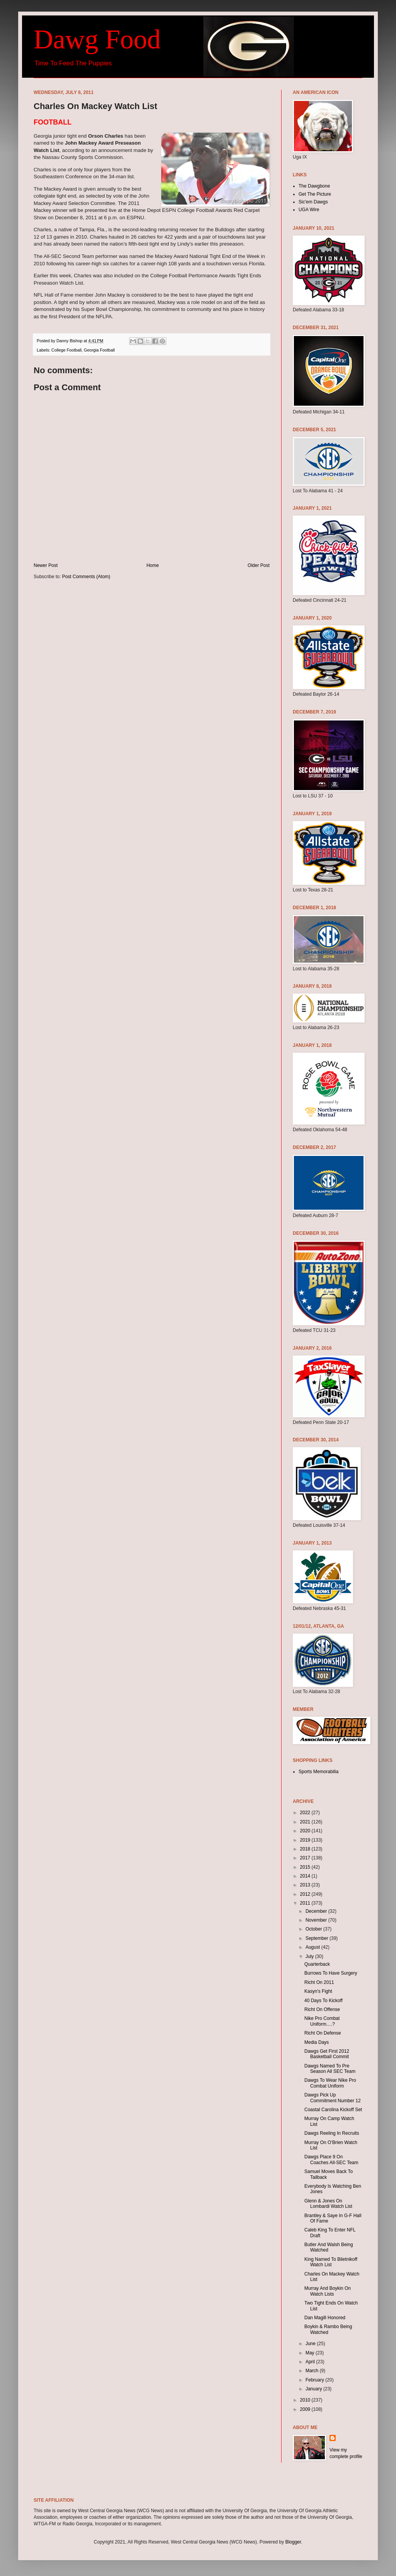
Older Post (259, 565)
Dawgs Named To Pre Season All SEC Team (329, 2068)
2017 (306, 1858)
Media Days (316, 2042)
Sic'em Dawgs (313, 202)
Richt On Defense (322, 2033)
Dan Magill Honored (324, 2317)
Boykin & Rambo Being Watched (328, 2329)
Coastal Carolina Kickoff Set (333, 2109)
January (314, 2389)
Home (153, 565)
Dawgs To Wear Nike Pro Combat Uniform (330, 2083)
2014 (306, 1876)
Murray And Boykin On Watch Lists (327, 2291)
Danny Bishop (70, 340)
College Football (66, 350)
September (317, 1938)
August (313, 1947)
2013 (306, 1885)
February (315, 2380)
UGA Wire (309, 209)
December (317, 1911)
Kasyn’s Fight (318, 1991)
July (310, 1956)
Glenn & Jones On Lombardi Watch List (328, 2203)
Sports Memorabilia (318, 1771)
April (311, 2361)
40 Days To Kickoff (323, 2000)
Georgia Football (99, 350)
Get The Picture (315, 194)
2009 (306, 2409)
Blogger (293, 2542)
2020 (306, 1830)
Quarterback (317, 1964)
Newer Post (46, 565)
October (314, 1929)
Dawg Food (97, 39)
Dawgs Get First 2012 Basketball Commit (326, 2054)
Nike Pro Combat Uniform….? (322, 2021)
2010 (306, 2400)
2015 (306, 1867)
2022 (306, 1812)
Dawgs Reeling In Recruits (331, 2133)
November (317, 1920)
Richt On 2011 (319, 1982)
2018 (306, 1849)
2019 (306, 1840)
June (311, 2343)
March (313, 2370)
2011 (306, 1903)
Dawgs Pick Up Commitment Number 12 (332, 2097)
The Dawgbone (314, 186)
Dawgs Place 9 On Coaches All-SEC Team (331, 2159)
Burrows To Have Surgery (330, 1973)
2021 (306, 1822)
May (311, 2353)
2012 (306, 1894)
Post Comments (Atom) (86, 576)
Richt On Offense (322, 2009)
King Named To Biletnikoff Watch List (330, 2262)
